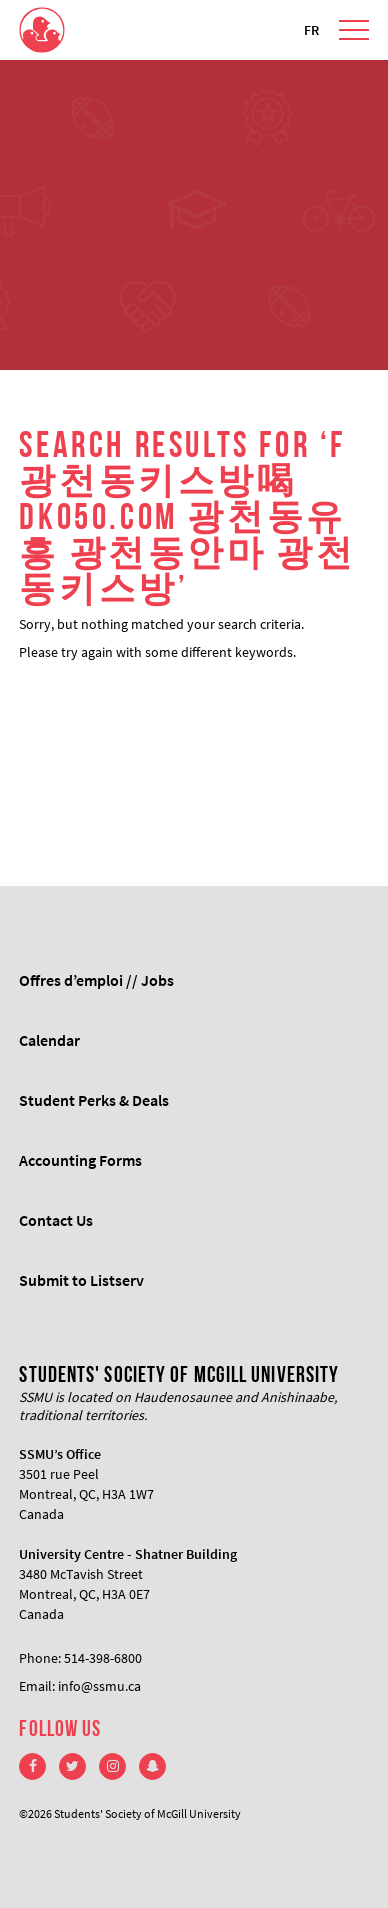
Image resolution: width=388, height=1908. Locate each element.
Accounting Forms (80, 1160)
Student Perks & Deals (94, 1100)
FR (311, 30)
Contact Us (56, 1220)
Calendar (49, 1040)
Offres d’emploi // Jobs (96, 980)
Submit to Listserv (81, 1280)
